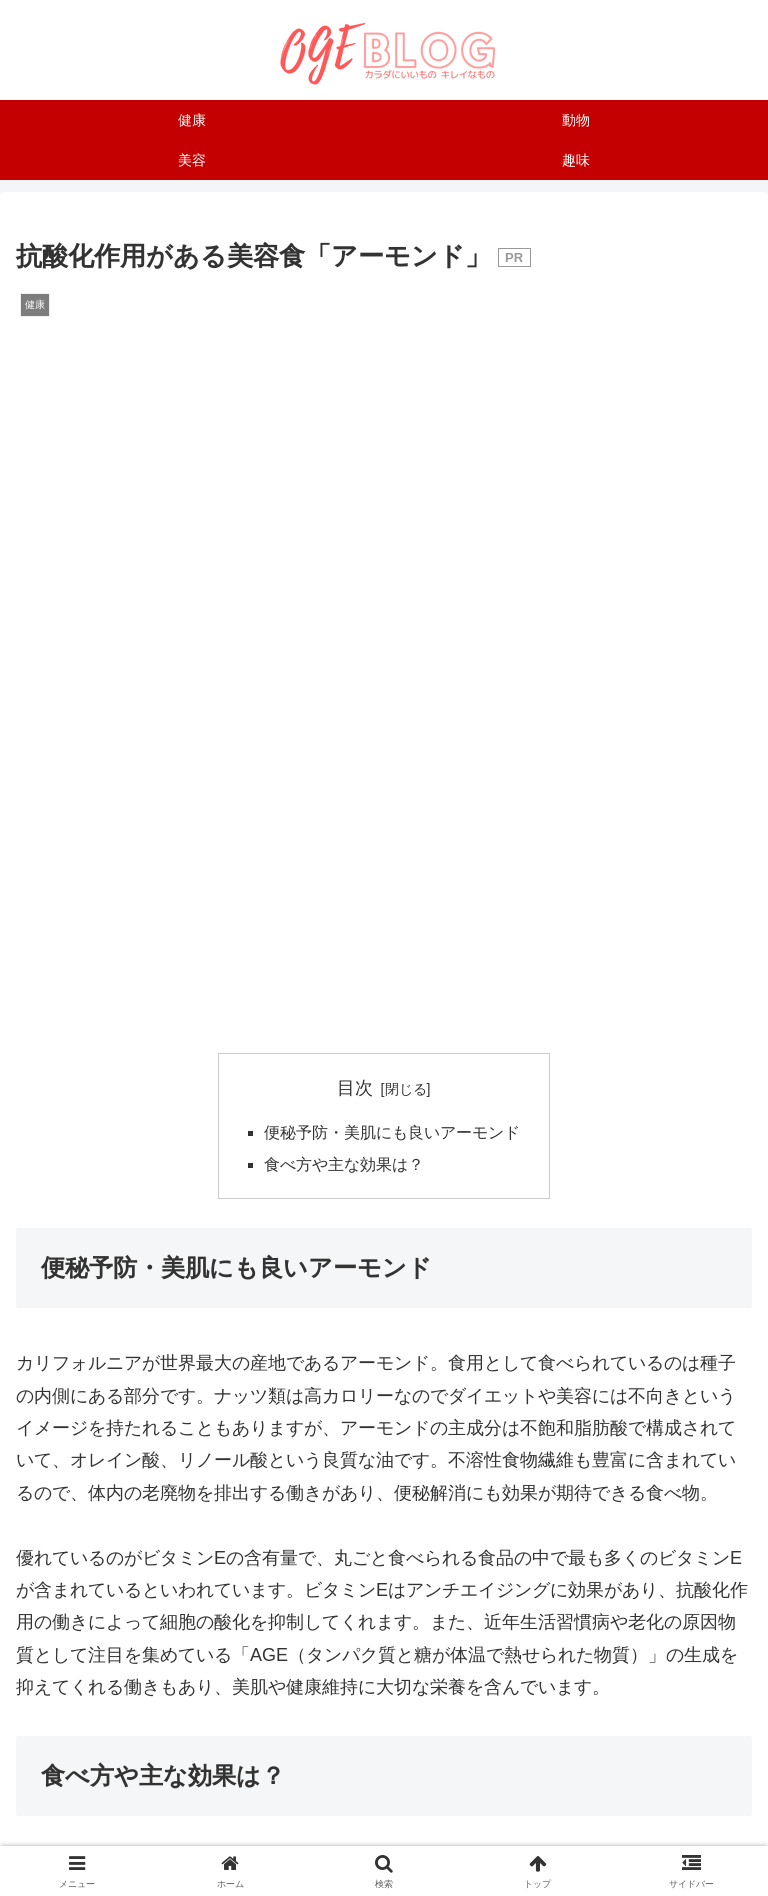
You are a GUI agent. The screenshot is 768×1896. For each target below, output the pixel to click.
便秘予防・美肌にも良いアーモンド (392, 398)
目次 (355, 352)
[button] (506, 1535)
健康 (42, 1387)
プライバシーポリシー (384, 1831)
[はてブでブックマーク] (628, 1480)
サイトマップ (635, 1802)
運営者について (133, 1802)
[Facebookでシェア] (383, 1480)
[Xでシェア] (139, 1480)
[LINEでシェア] (261, 1535)
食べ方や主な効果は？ (344, 430)
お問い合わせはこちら (384, 1802)
